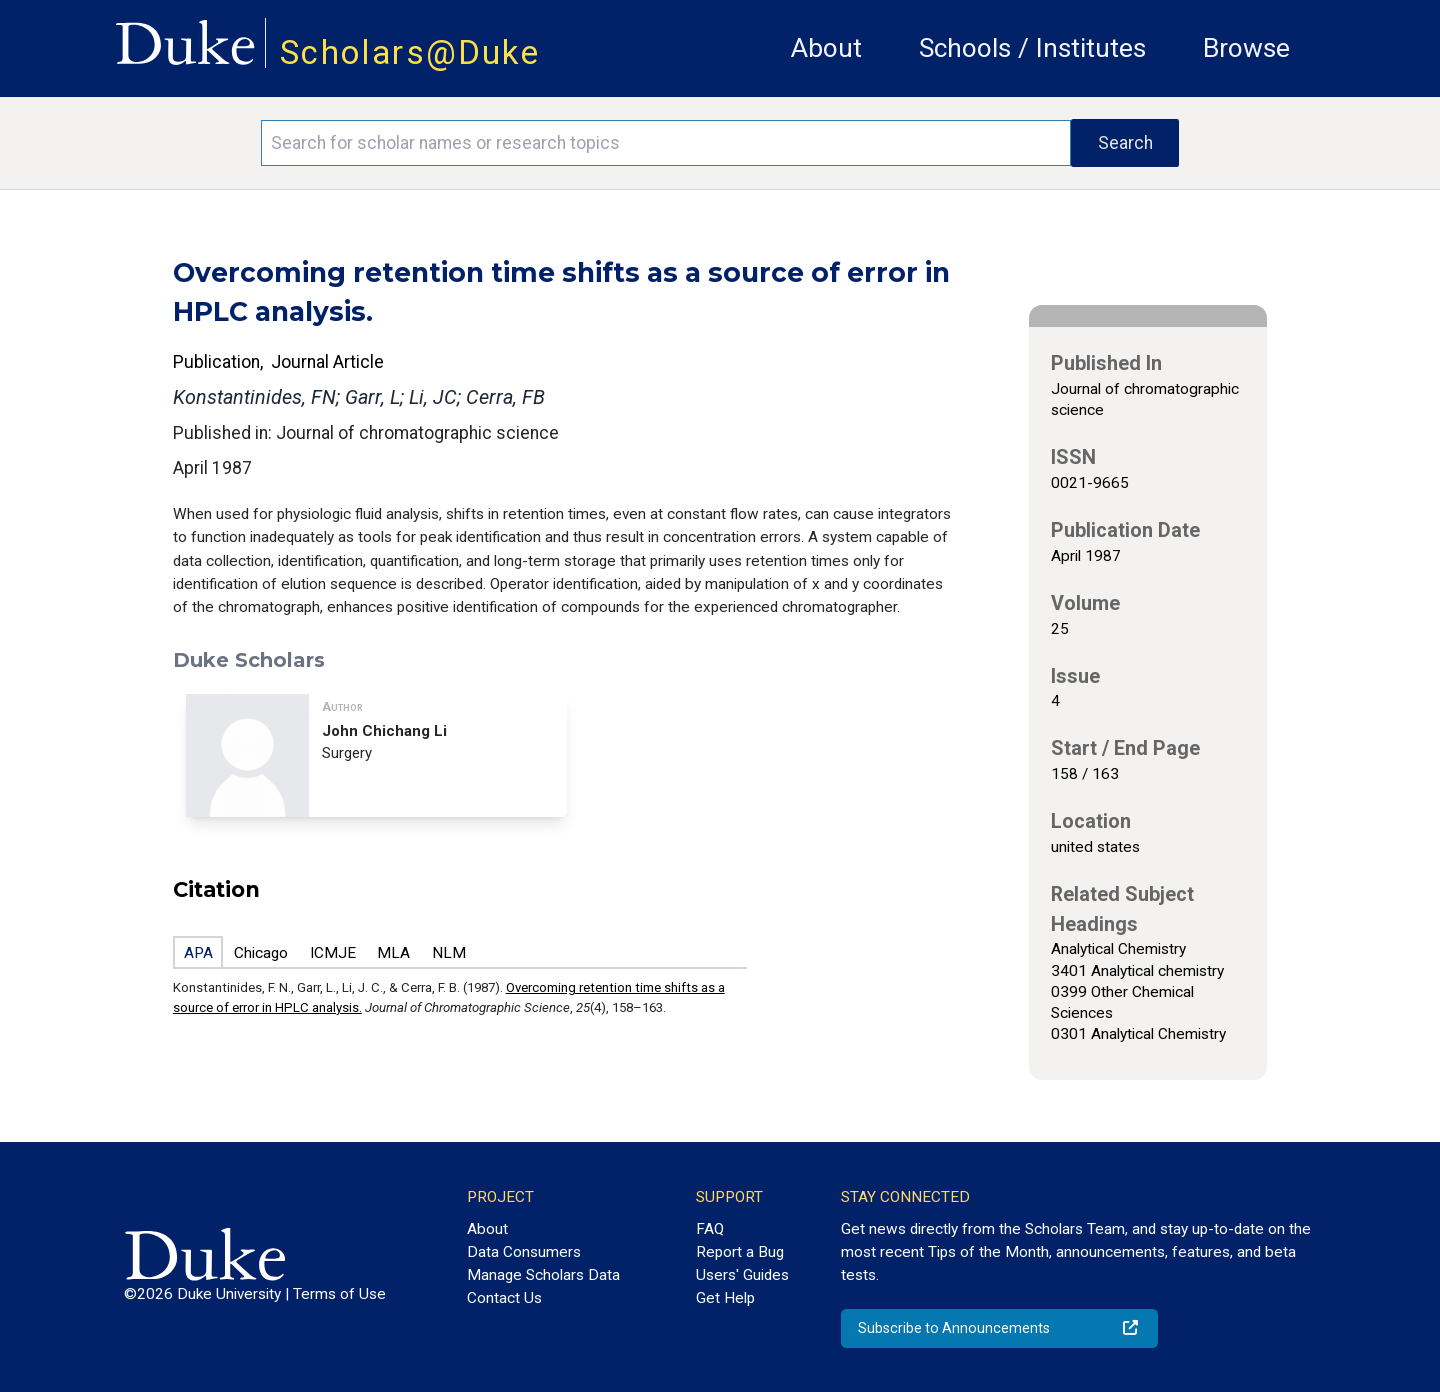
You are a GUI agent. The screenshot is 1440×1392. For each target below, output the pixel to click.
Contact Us (504, 1298)
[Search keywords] (666, 143)
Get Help (725, 1298)
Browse (1246, 48)
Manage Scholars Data (543, 1275)
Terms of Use (339, 1294)
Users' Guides (742, 1275)
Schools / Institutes (1032, 48)
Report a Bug (740, 1252)
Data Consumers (524, 1252)
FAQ (710, 1229)
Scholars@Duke (410, 52)
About (826, 48)
